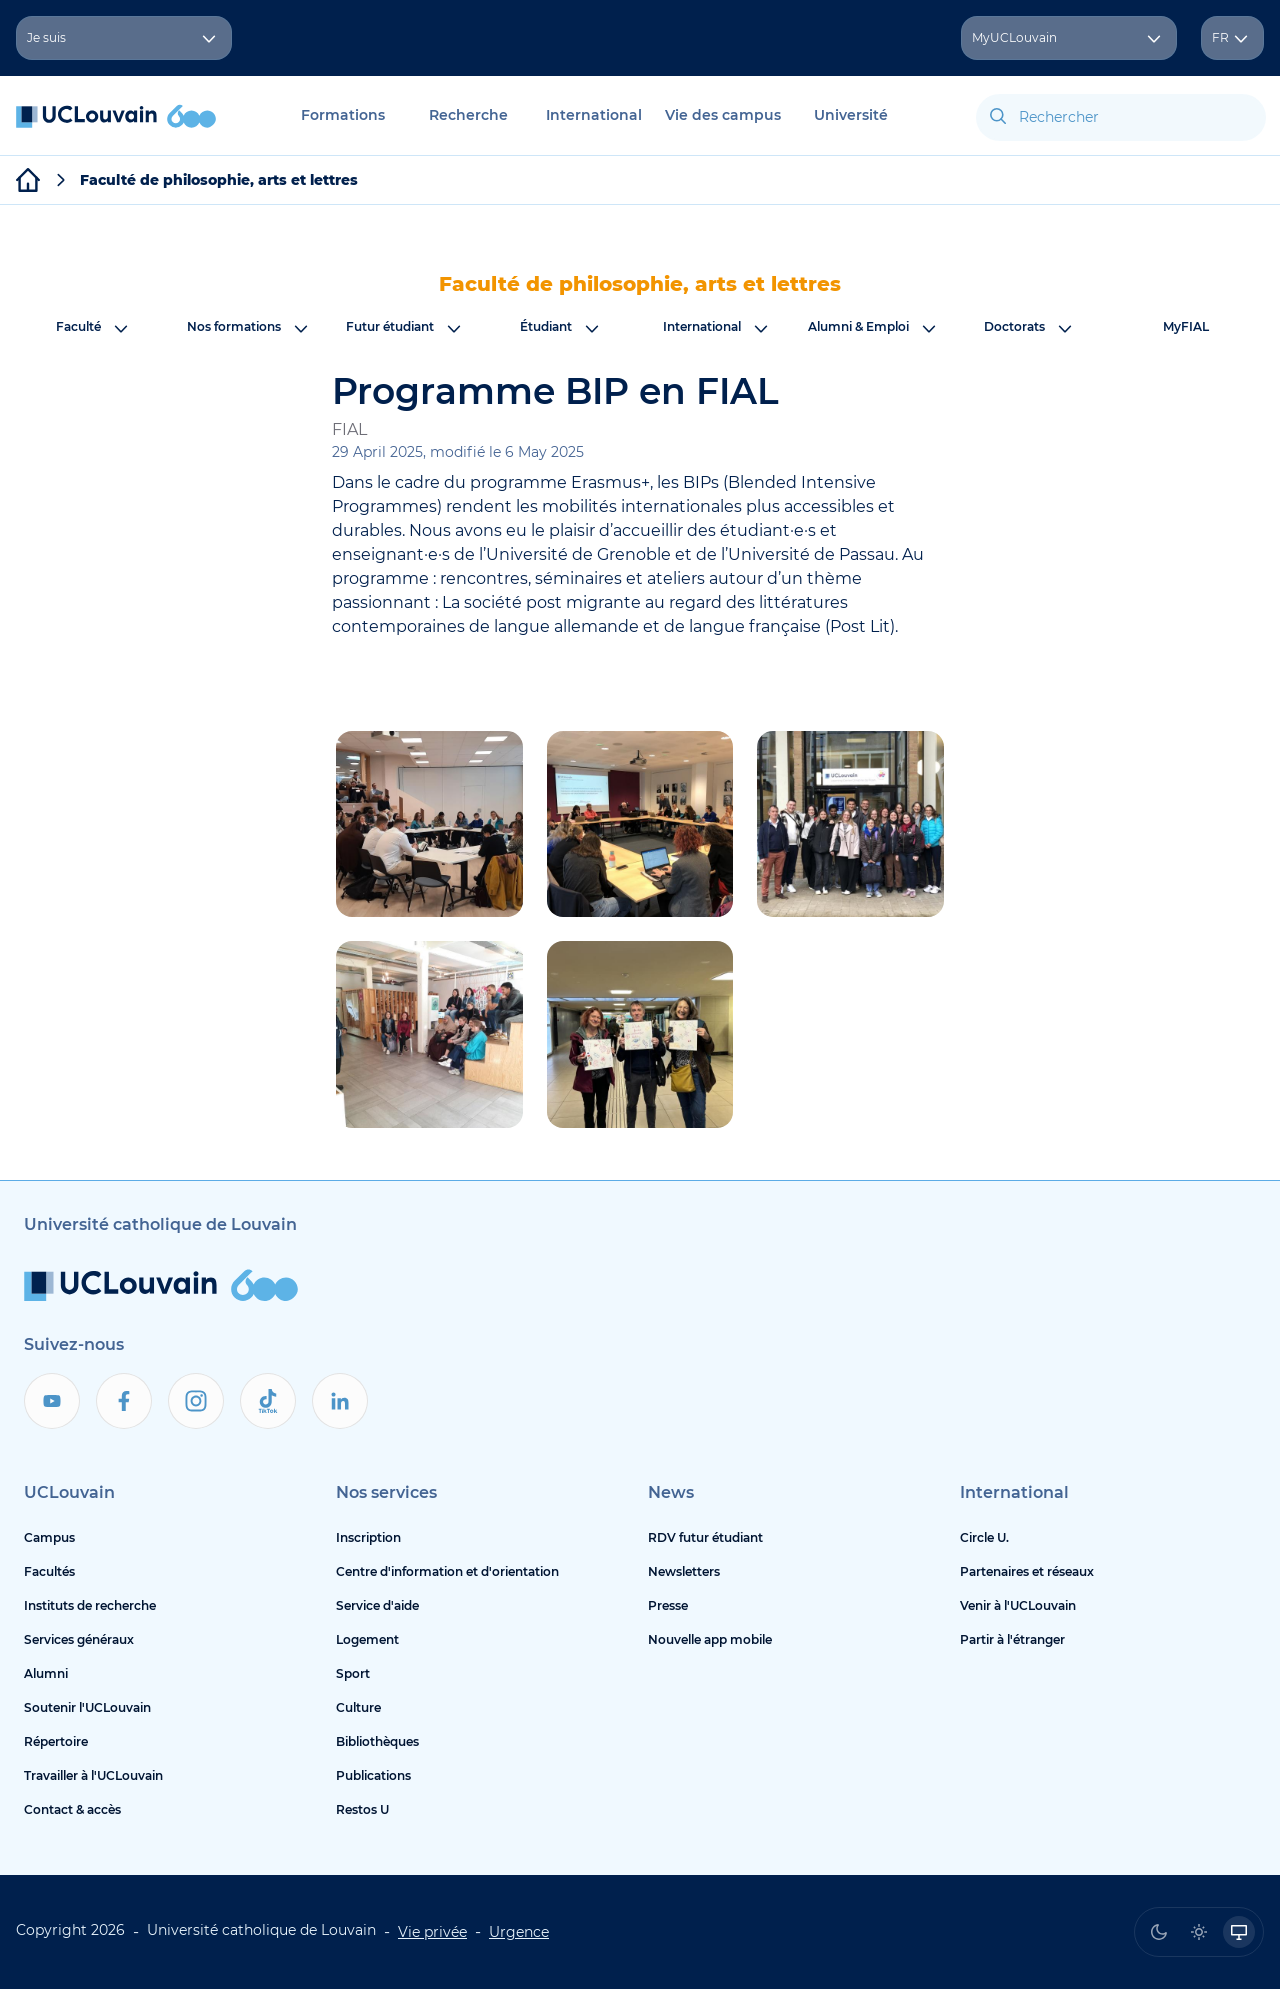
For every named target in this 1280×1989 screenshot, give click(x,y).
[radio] (1159, 1932)
